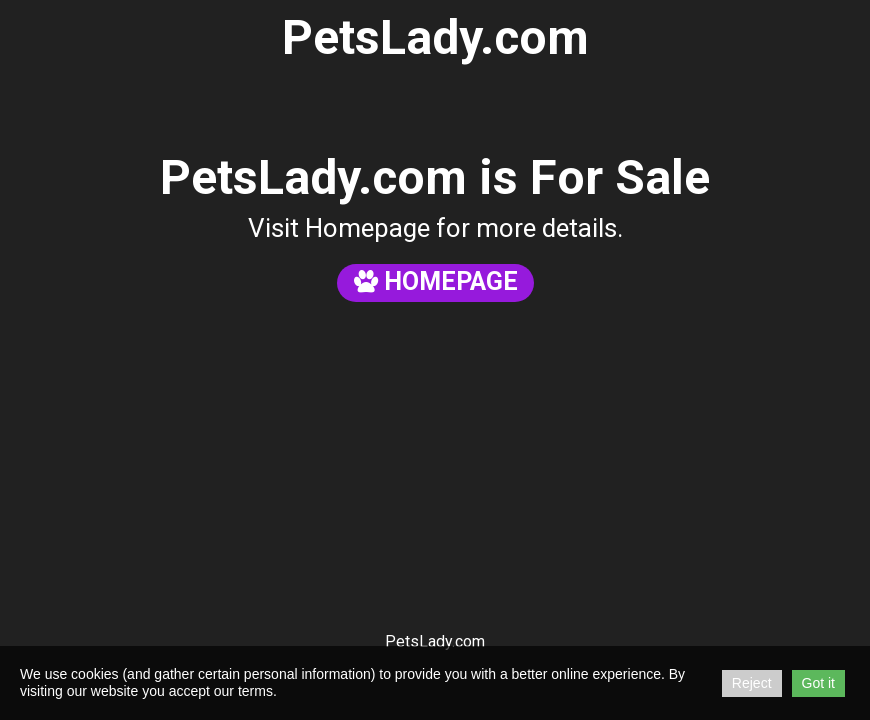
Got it (818, 683)
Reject (752, 683)
